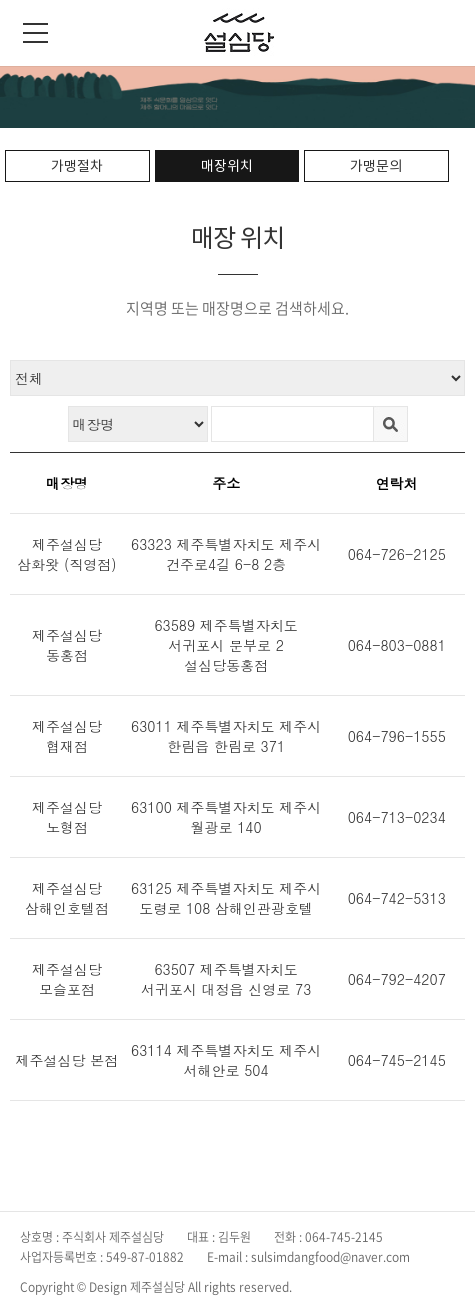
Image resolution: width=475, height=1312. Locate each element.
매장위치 (227, 166)
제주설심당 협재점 (67, 736)
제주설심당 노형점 (67, 817)
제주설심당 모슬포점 (67, 979)
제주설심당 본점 (67, 1060)
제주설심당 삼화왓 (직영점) (66, 554)
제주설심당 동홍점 (67, 645)
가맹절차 (77, 166)
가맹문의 (376, 166)
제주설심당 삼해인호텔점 (67, 898)
